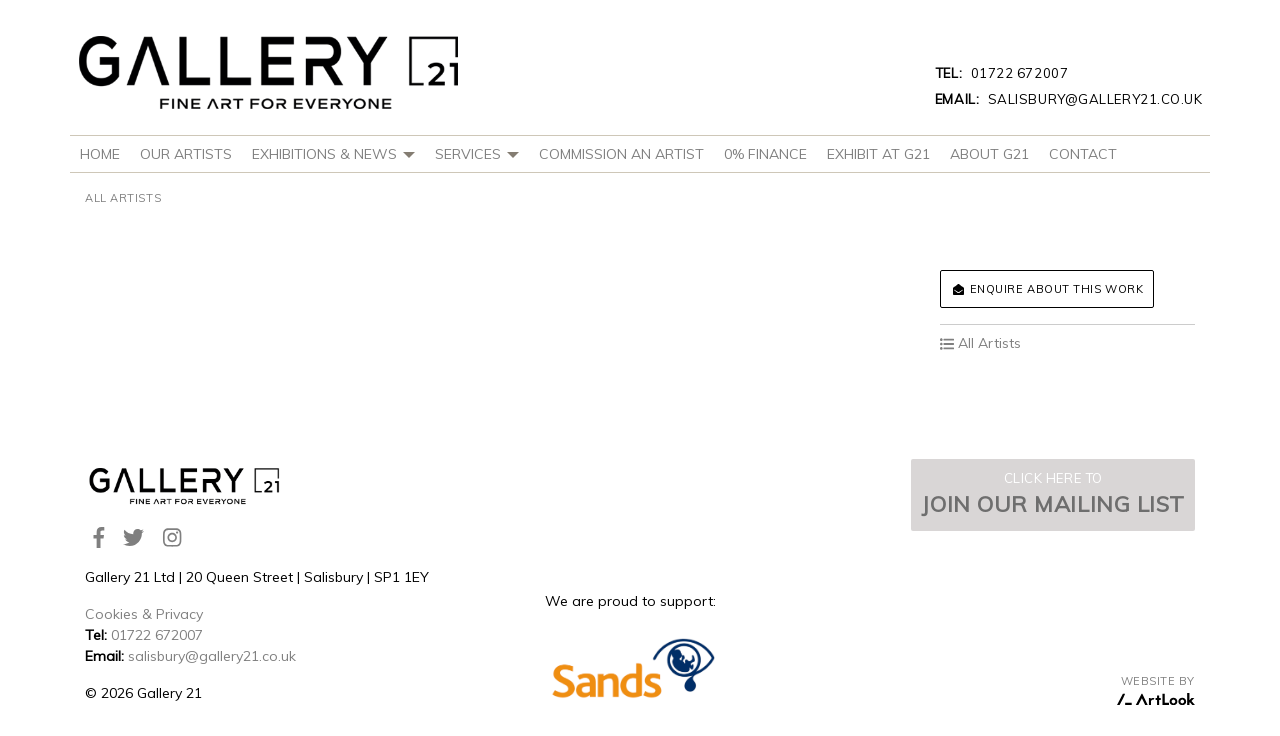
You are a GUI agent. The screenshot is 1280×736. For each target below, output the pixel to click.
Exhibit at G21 (878, 154)
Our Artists (186, 154)
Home (100, 154)
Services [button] (477, 154)
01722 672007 (1001, 73)
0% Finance (765, 154)
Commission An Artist (621, 154)
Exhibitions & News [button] (333, 154)
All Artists (123, 198)
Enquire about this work (1047, 289)
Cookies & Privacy (144, 614)
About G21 (989, 154)
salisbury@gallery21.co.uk (1069, 99)
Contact (1083, 154)
